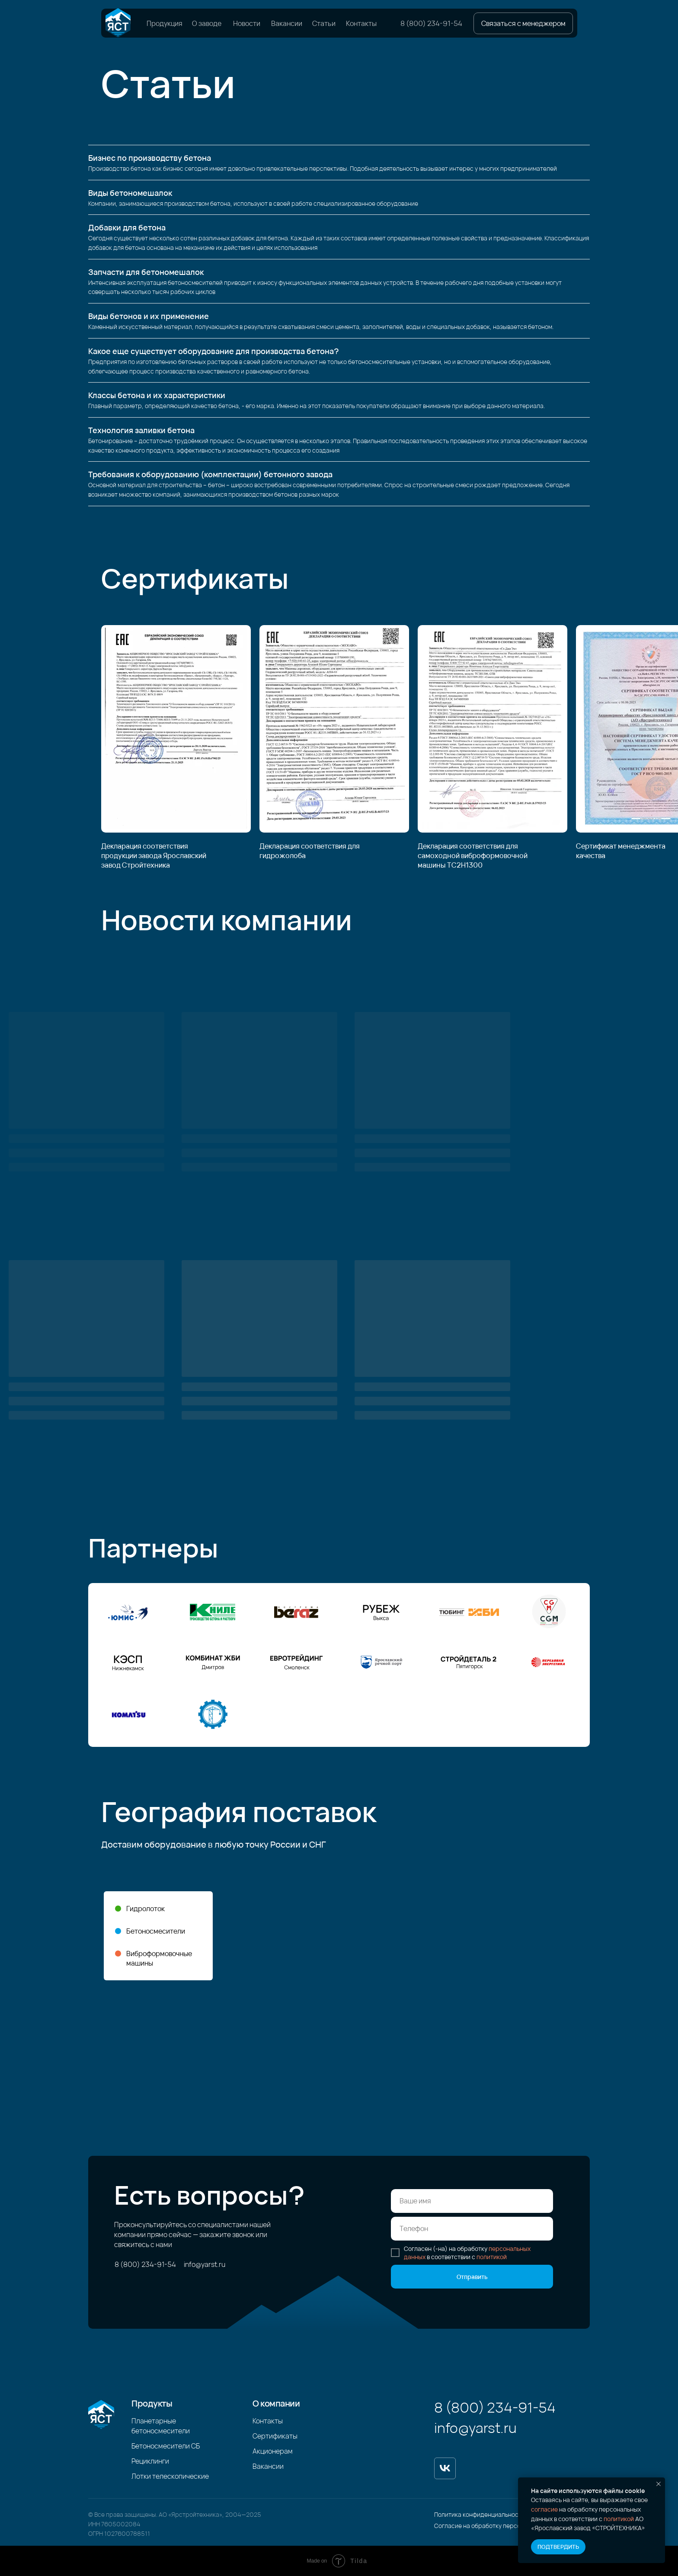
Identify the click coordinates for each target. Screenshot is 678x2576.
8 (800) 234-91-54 (431, 23)
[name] (472, 2201)
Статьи (324, 23)
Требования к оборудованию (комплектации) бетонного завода (210, 474)
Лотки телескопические (170, 2476)
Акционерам (273, 2451)
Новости (246, 23)
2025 (253, 2514)
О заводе (206, 23)
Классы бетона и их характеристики (156, 395)
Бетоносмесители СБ (165, 2446)
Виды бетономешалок (130, 193)
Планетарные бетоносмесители (160, 2426)
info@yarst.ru (204, 2264)
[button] (523, 23)
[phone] (472, 2229)
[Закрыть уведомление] (658, 2484)
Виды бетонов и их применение (148, 316)
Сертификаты (275, 2436)
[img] (118, 23)
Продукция (164, 23)
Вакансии (286, 23)
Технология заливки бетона (141, 430)
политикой (619, 2519)
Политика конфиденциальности (479, 2514)
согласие (544, 2509)
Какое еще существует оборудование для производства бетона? (213, 351)
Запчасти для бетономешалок (146, 272)
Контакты (361, 23)
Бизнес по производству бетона (149, 158)
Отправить (472, 2277)
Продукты (151, 2403)
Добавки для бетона (127, 227)
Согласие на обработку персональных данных (501, 2526)
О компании (276, 2403)
